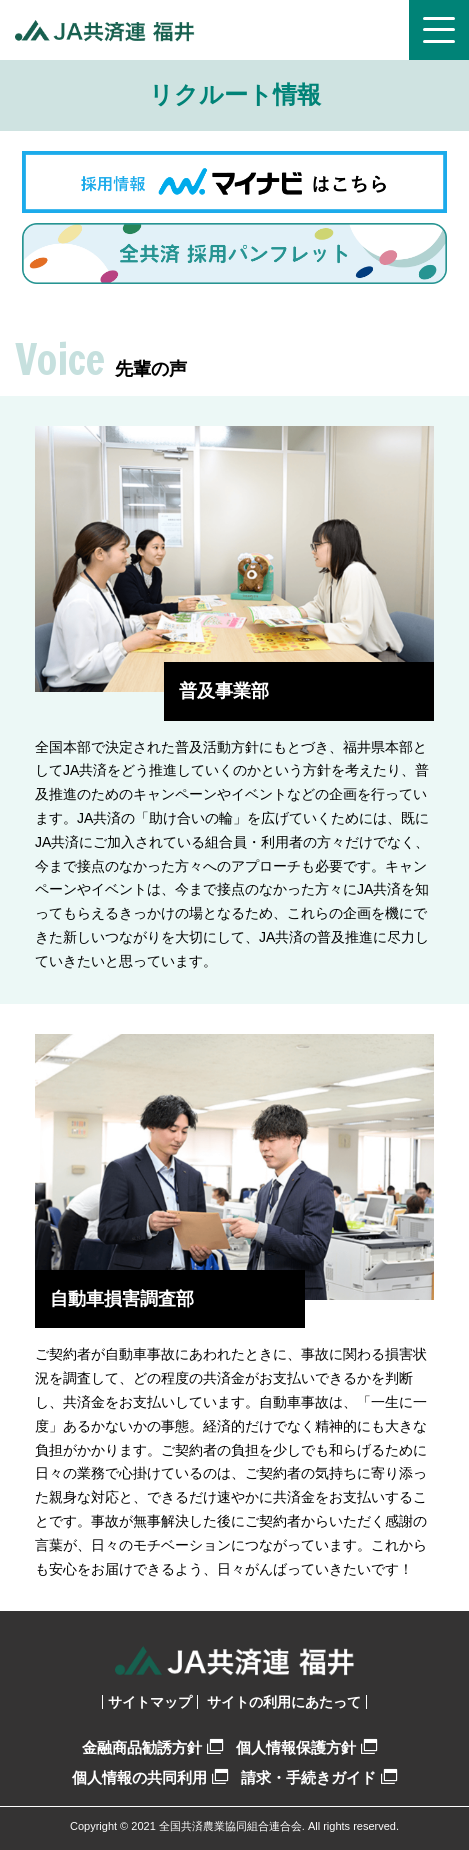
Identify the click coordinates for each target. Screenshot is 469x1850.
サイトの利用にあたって (284, 1702)
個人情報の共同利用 (150, 1777)
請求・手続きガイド (319, 1777)
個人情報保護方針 (306, 1747)
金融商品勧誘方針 (152, 1747)
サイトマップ (150, 1702)
